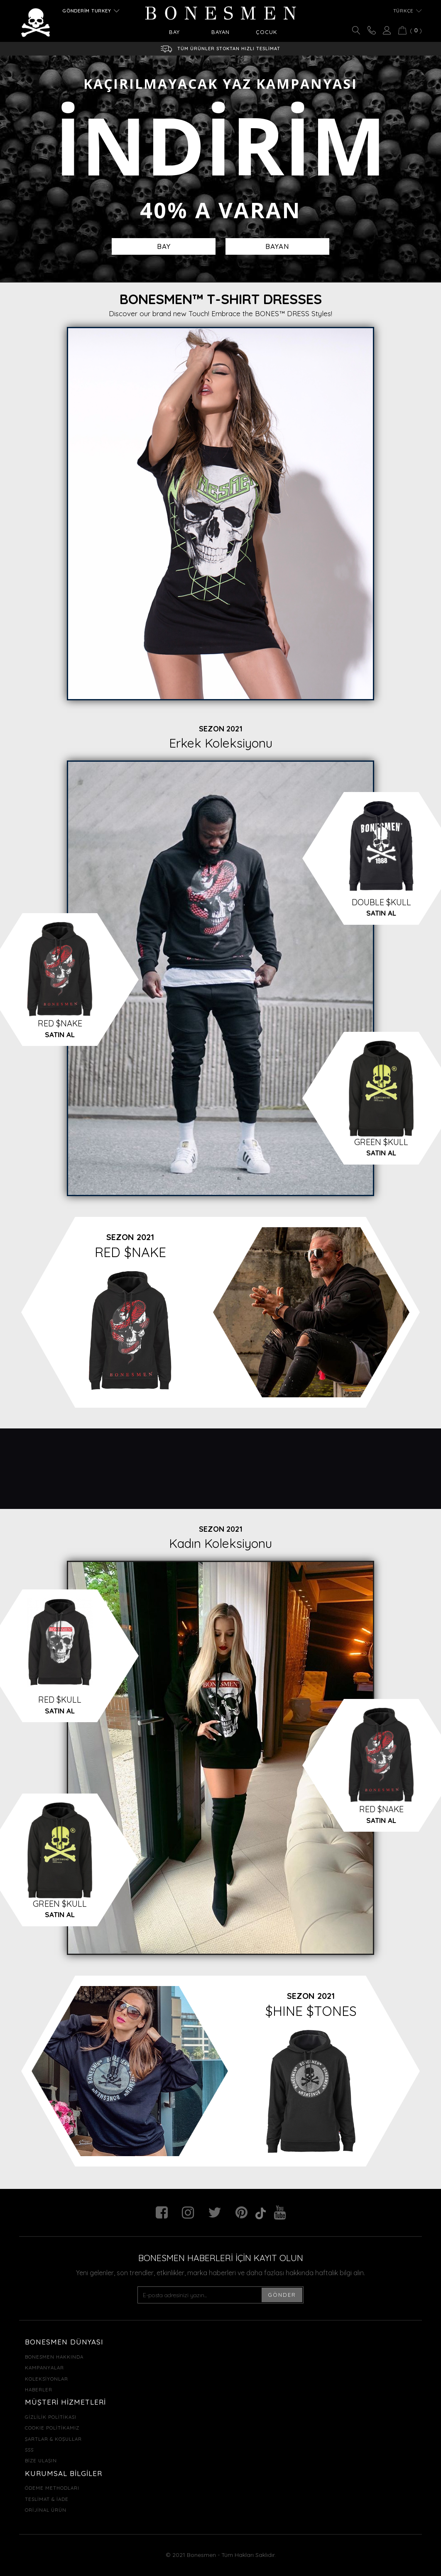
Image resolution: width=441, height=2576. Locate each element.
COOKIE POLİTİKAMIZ (52, 2428)
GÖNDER (282, 2294)
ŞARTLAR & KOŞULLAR (53, 2439)
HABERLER (38, 2389)
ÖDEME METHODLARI (52, 2488)
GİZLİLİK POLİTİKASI (50, 2417)
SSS (29, 2450)
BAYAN (277, 246)
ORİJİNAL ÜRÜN (45, 2510)
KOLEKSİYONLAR (46, 2379)
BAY (164, 246)
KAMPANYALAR (44, 2367)
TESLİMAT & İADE (47, 2499)
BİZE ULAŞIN (41, 2460)
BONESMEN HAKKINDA (54, 2357)
